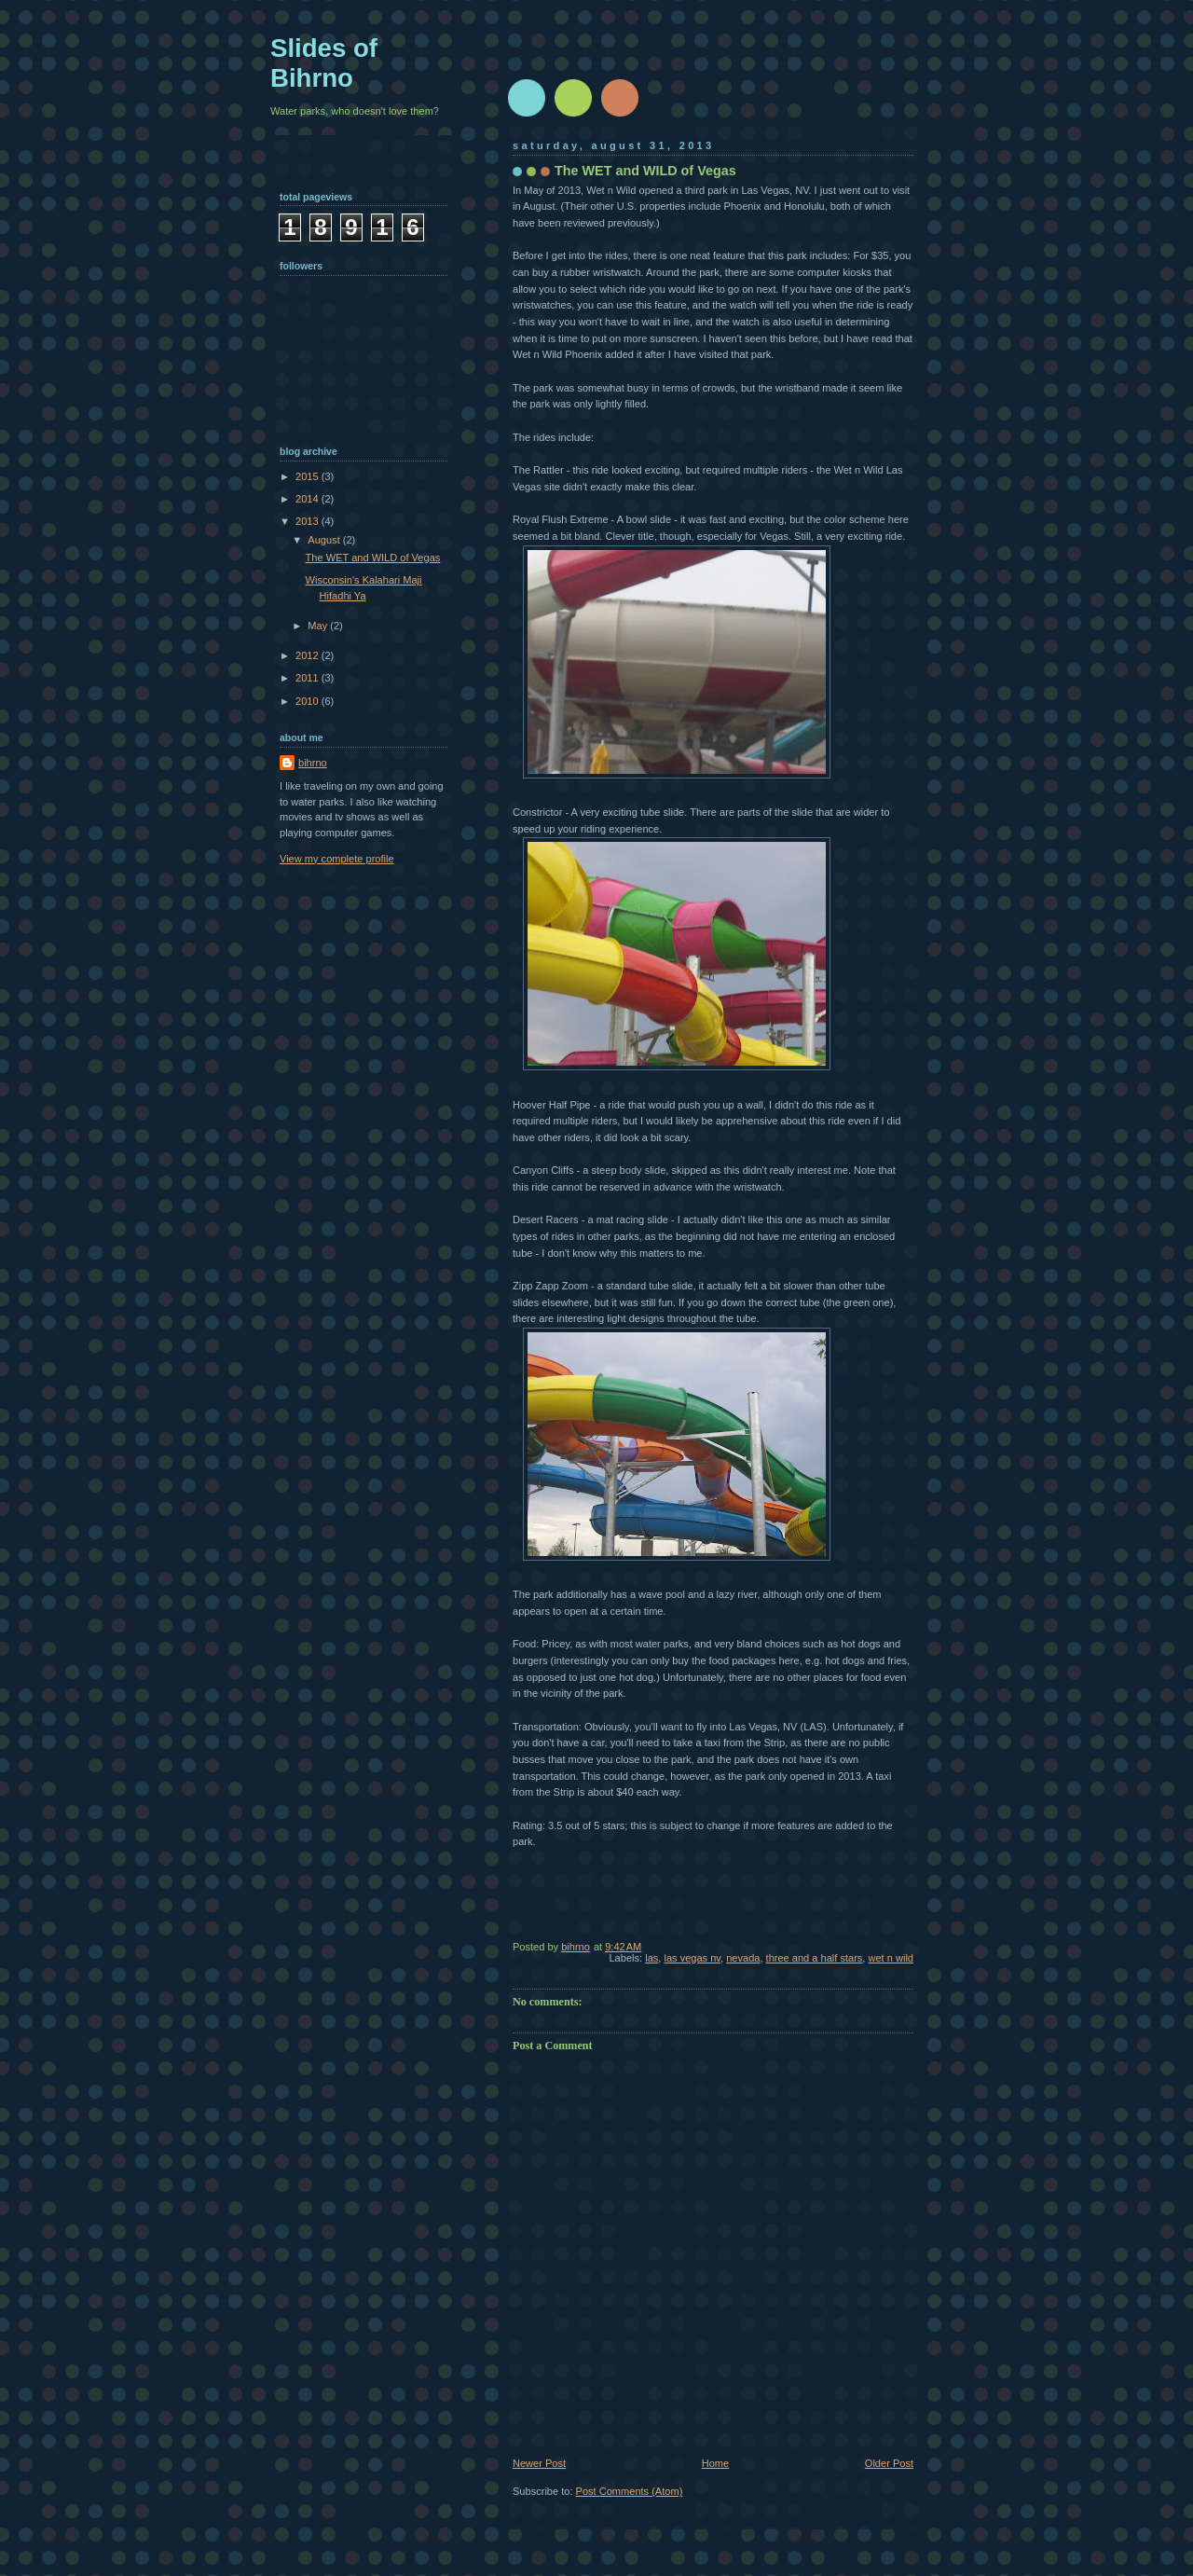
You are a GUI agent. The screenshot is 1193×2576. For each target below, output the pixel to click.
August (325, 539)
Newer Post (539, 2463)
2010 (308, 701)
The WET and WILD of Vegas (373, 557)
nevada (743, 1957)
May (319, 625)
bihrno (312, 762)
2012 (308, 655)
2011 (308, 677)
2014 (308, 498)
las (651, 1957)
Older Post (889, 2463)
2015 (308, 476)
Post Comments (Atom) (629, 2491)
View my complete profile (337, 858)
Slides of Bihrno (323, 63)
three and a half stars (814, 1957)
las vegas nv (692, 1957)
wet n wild (890, 1957)
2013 (308, 521)
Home (715, 2463)
